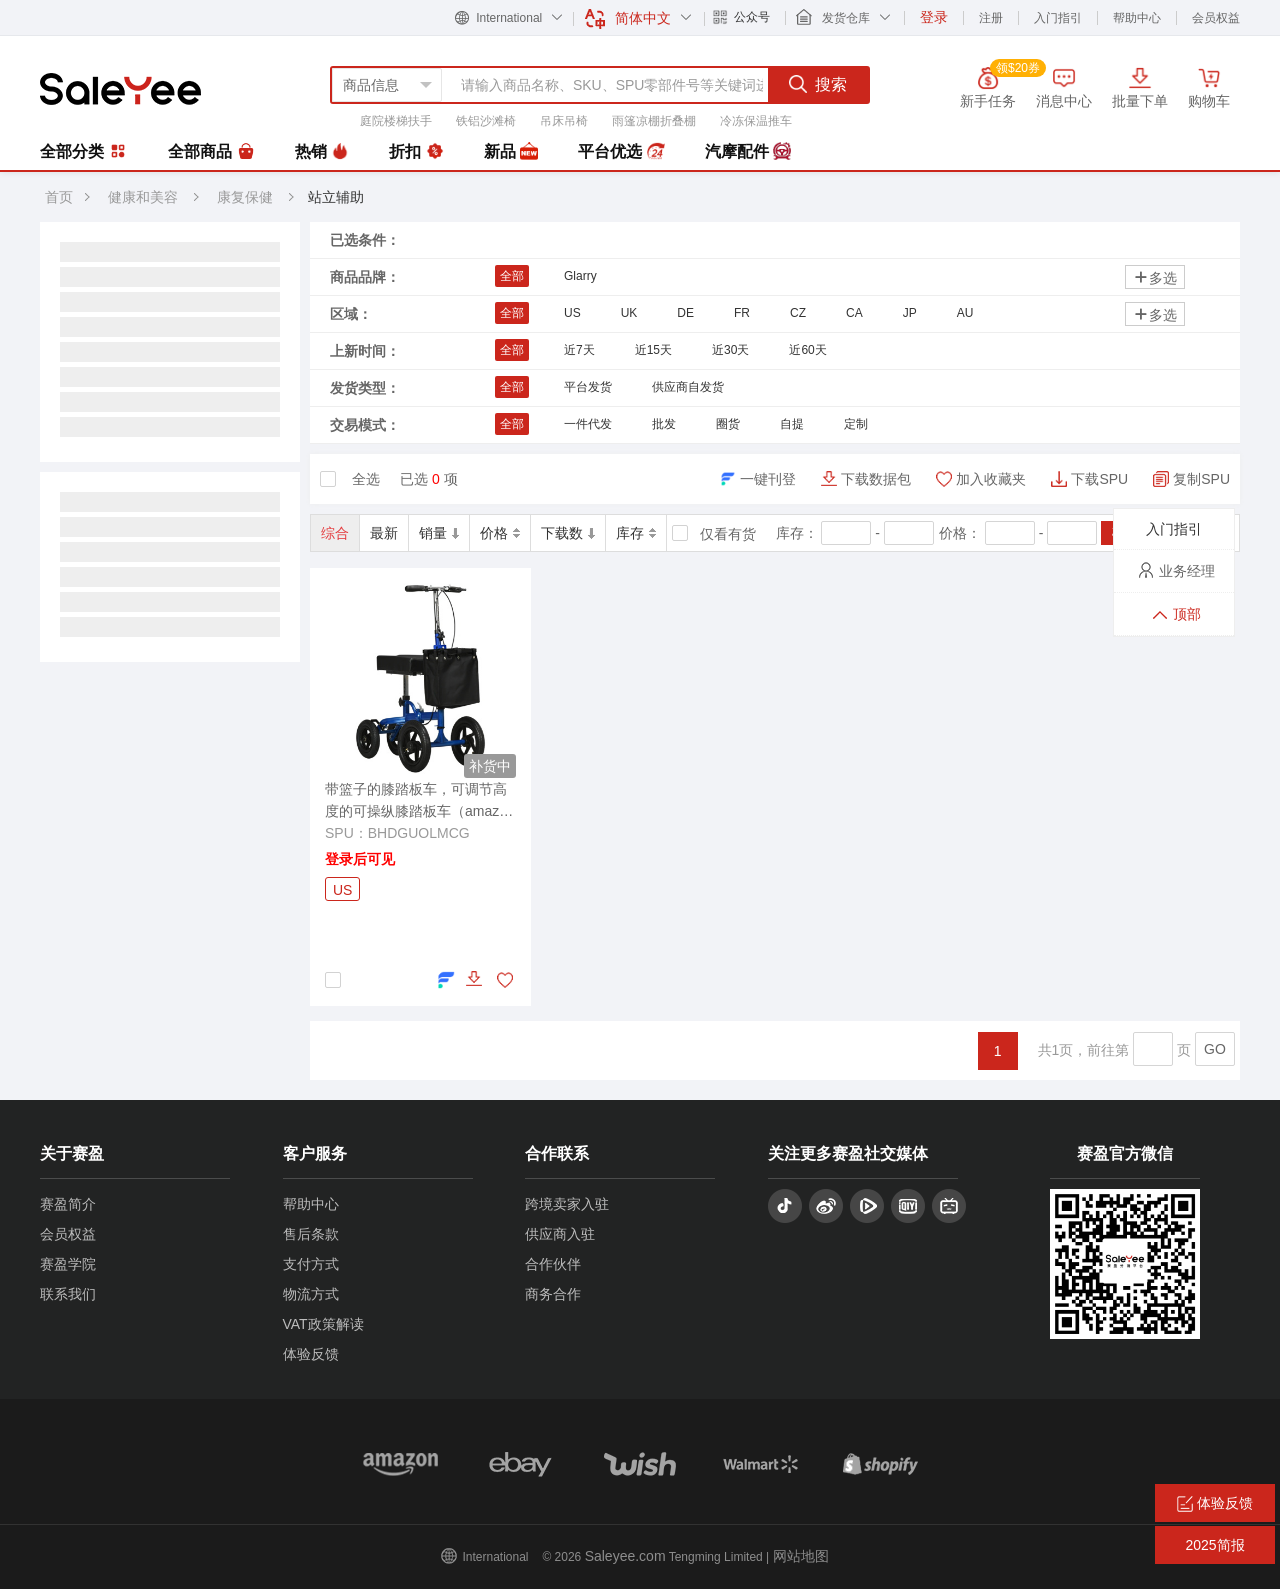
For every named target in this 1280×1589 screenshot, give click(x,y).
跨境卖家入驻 (567, 1204)
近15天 (653, 350)
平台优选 (621, 152)
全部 (512, 276)
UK (629, 313)
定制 (856, 424)
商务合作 (553, 1294)
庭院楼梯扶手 (396, 121)
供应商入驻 (560, 1234)
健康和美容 (143, 197)
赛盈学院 (68, 1264)
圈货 (728, 424)
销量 (439, 533)
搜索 (818, 84)
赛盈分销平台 (120, 89)
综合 (335, 533)
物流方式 (311, 1294)
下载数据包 (876, 479)
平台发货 (588, 387)
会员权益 (1216, 18)
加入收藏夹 (991, 479)
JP (910, 313)
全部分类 (84, 151)
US (572, 313)
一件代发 (588, 424)
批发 (664, 424)
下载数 (568, 533)
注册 (991, 18)
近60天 (807, 350)
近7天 (579, 350)
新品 (511, 152)
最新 (384, 533)
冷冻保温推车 (756, 121)
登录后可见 (360, 859)
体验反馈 (311, 1354)
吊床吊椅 (564, 121)
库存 (636, 533)
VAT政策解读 (323, 1324)
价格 (500, 533)
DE (685, 313)
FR (742, 313)
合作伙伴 (553, 1264)
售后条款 (311, 1234)
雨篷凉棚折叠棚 (654, 121)
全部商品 (211, 152)
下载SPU (1099, 479)
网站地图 (801, 1556)
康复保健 (247, 197)
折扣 (416, 152)
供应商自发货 (688, 387)
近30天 (730, 350)
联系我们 (68, 1294)
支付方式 (311, 1264)
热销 (322, 152)
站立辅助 (336, 197)
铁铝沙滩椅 (486, 121)
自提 (792, 424)
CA (854, 313)
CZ (798, 313)
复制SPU (1201, 479)
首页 (59, 197)
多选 (1155, 277)
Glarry (580, 276)
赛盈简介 (68, 1204)
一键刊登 (768, 479)
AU (965, 313)
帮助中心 (1137, 18)
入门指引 (1058, 18)
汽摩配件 (748, 152)
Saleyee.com (625, 1556)
